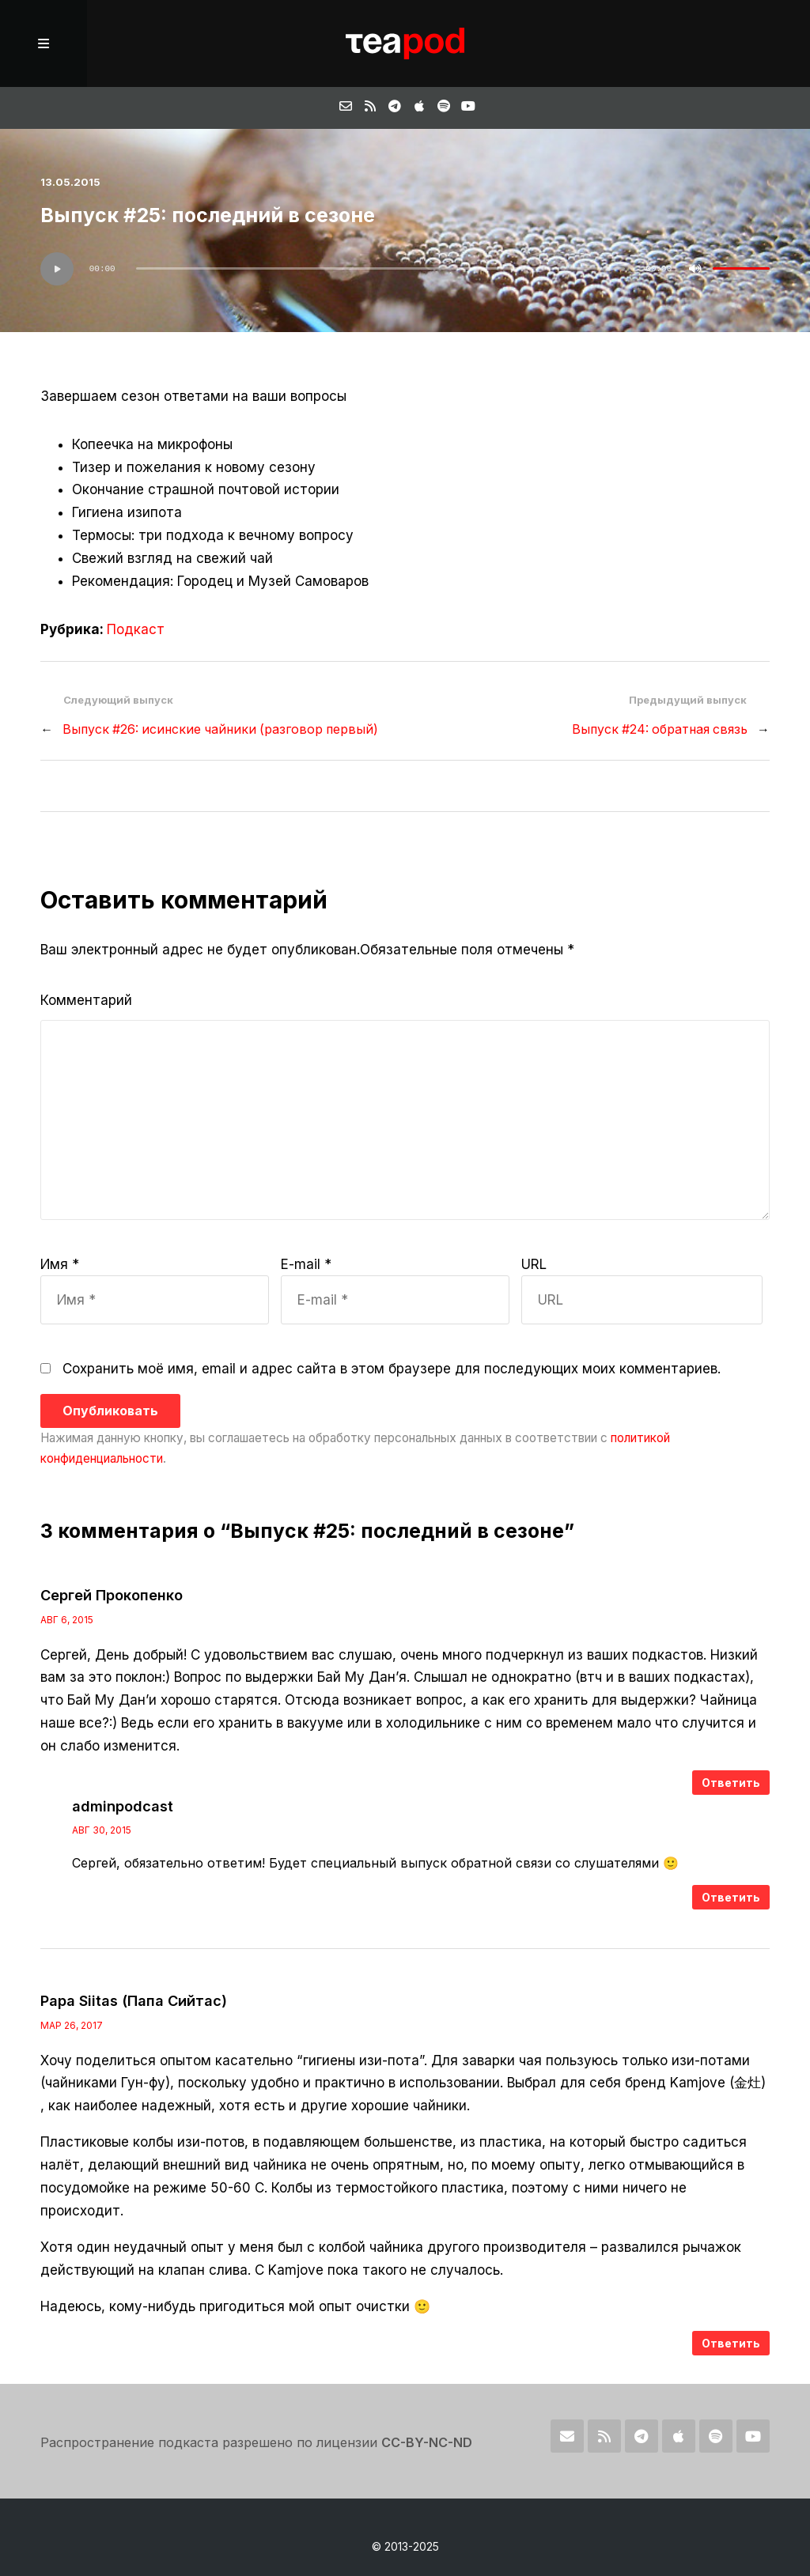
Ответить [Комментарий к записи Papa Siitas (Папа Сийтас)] (731, 2343)
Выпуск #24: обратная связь (660, 729)
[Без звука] (695, 268)
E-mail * (306, 1264)
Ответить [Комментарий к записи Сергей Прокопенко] (731, 1782)
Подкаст (136, 629)
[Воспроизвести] (57, 268)
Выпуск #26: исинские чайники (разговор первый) (220, 729)
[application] (405, 268)
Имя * (59, 1264)
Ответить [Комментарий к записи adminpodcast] (731, 1897)
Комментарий (86, 1000)
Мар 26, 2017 (71, 2025)
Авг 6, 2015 (66, 1620)
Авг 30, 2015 (101, 1830)
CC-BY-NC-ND (426, 2442)
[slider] (380, 268)
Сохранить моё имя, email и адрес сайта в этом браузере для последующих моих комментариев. (391, 1369)
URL (534, 1264)
